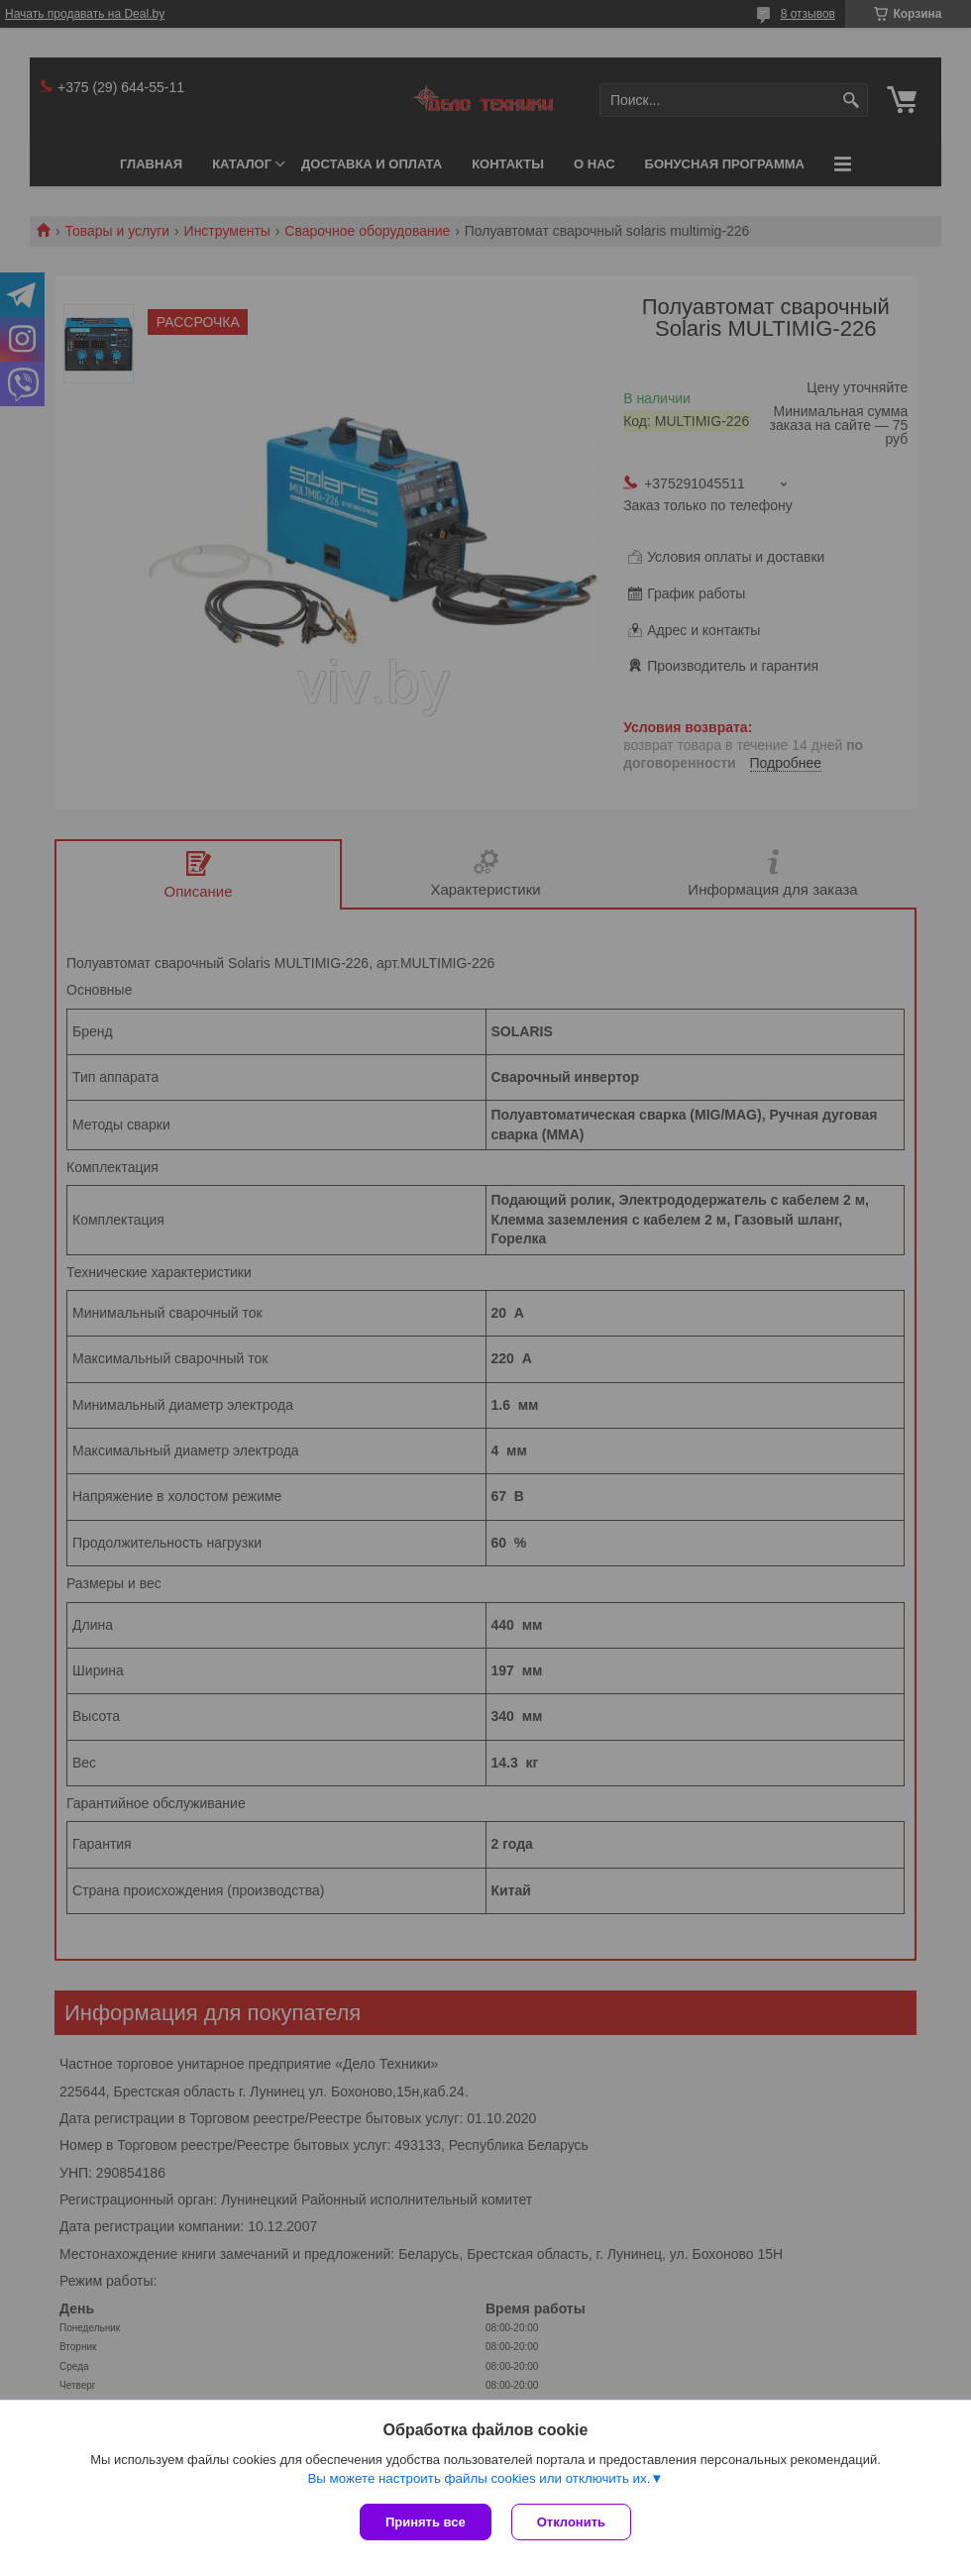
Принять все (425, 2522)
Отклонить (571, 2522)
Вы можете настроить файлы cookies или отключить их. (478, 2478)
